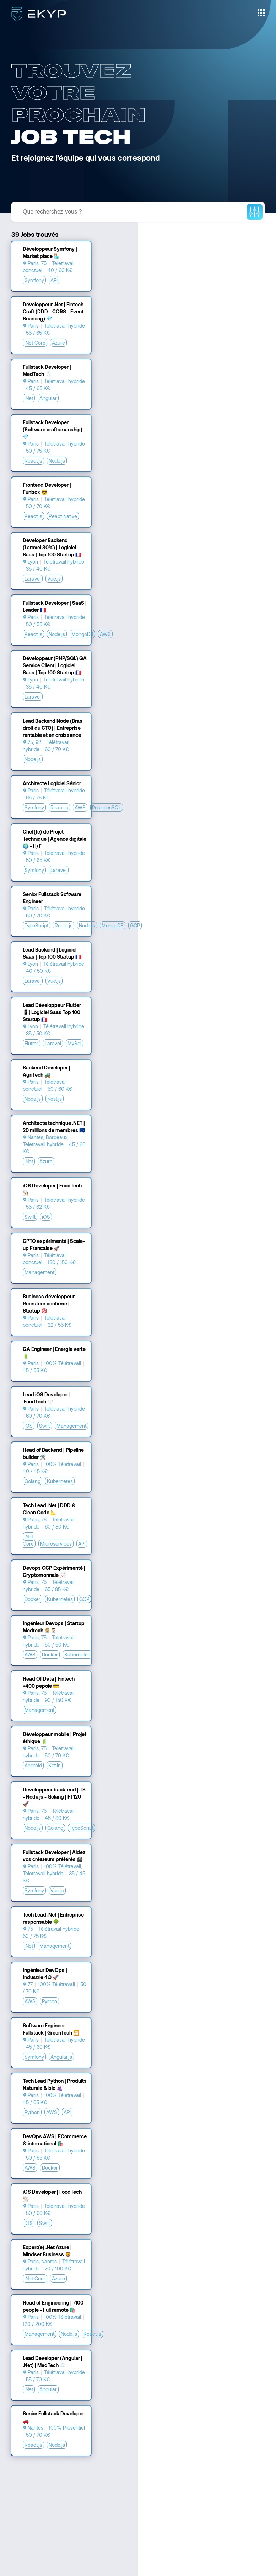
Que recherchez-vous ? (52, 212)
